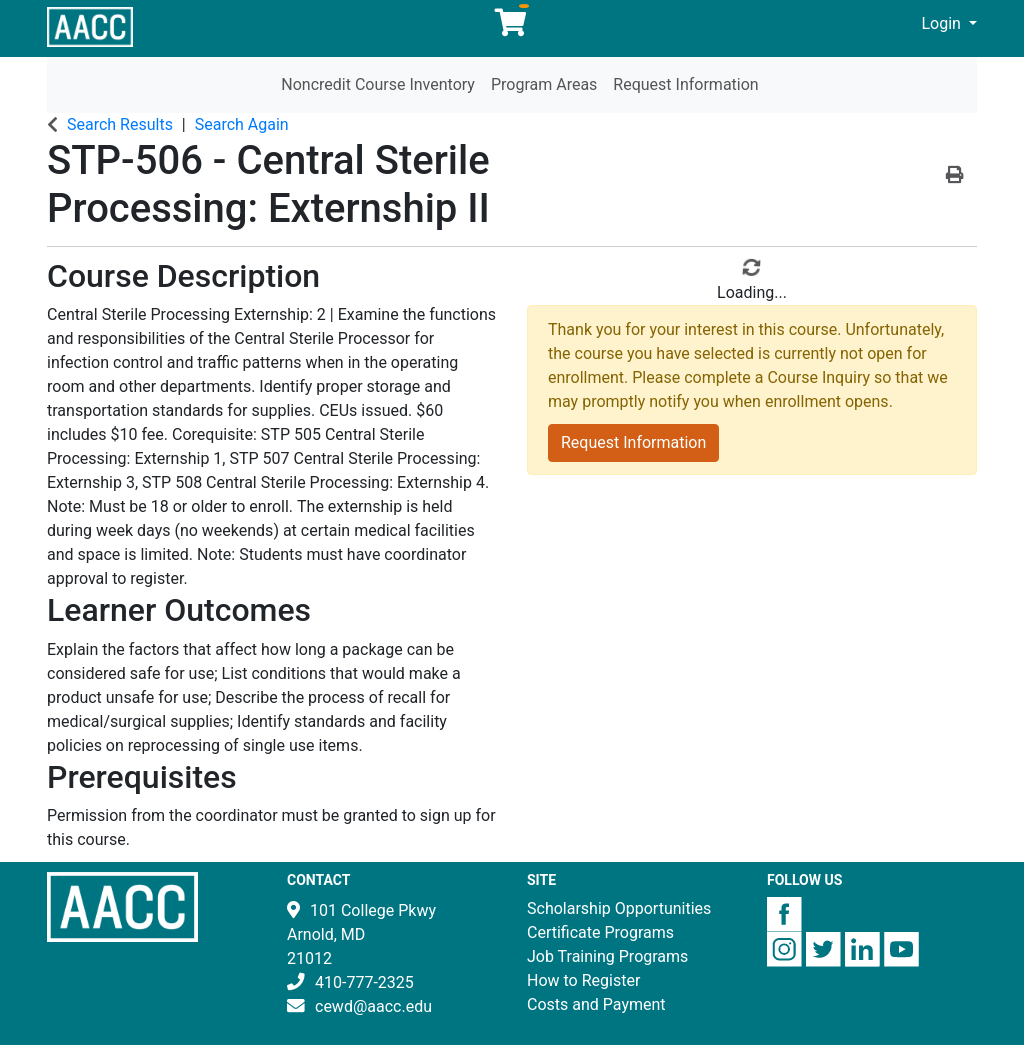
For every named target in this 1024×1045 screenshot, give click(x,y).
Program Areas (544, 84)
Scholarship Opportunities (619, 908)
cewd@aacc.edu (373, 1006)
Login (942, 23)
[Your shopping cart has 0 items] (512, 27)
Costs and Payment (596, 1004)
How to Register (583, 980)
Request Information (685, 84)
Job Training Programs (607, 956)
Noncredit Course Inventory (378, 84)
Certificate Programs (600, 932)
